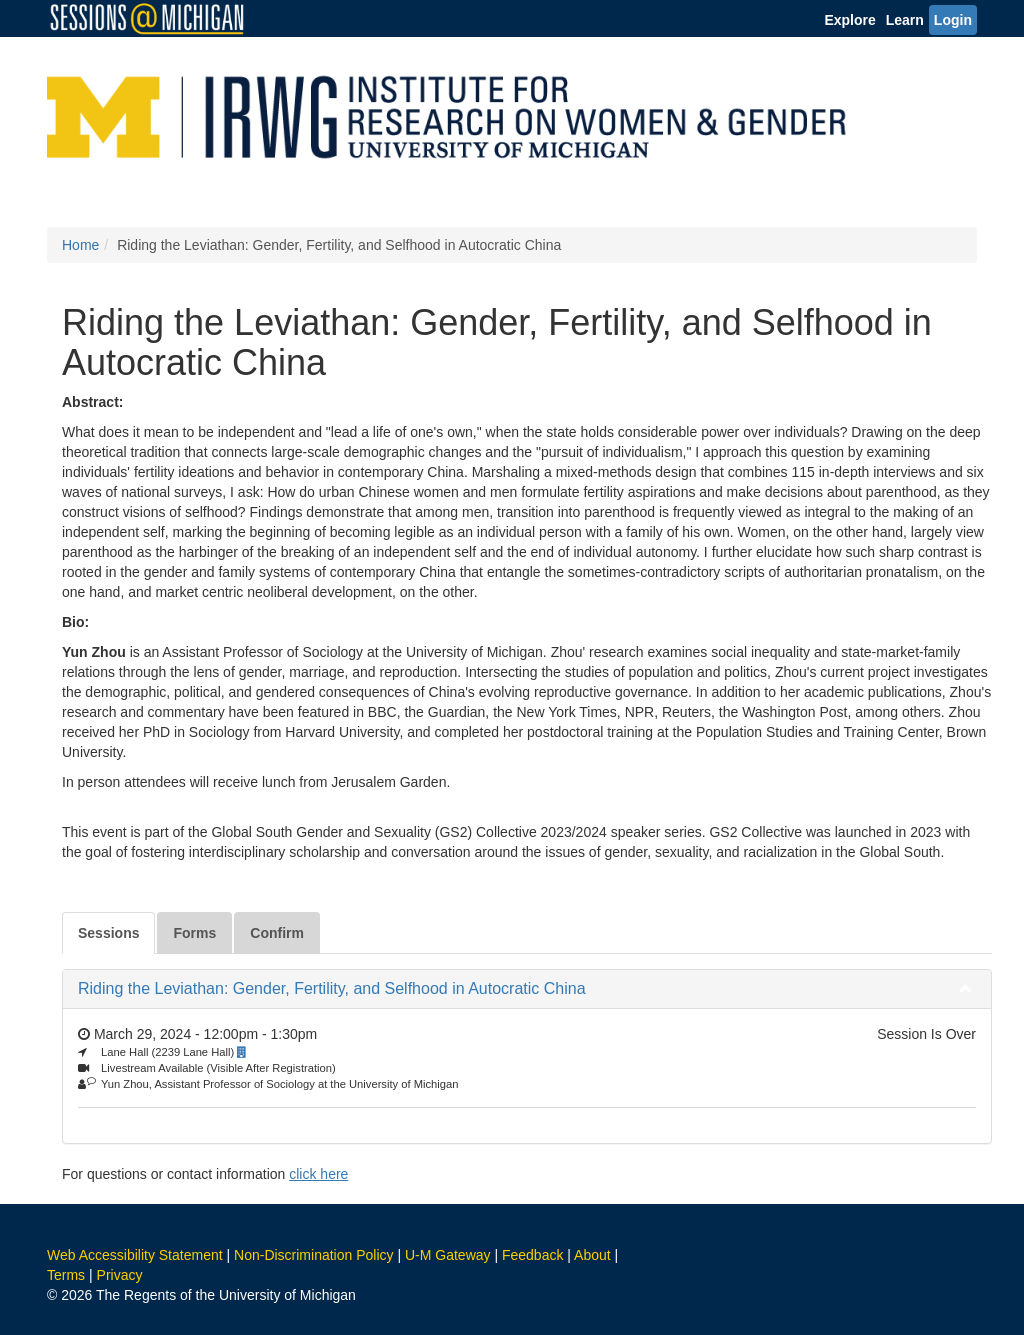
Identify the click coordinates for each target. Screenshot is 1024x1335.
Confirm (277, 933)
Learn (905, 20)
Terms (66, 1275)
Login (953, 20)
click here (318, 1174)
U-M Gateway (448, 1255)
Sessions (108, 933)
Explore (849, 20)
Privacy (120, 1275)
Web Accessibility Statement (135, 1255)
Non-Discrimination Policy (314, 1255)
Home (80, 245)
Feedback (532, 1255)
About (592, 1255)
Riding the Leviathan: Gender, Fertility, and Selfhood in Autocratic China (332, 988)
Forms (194, 933)
